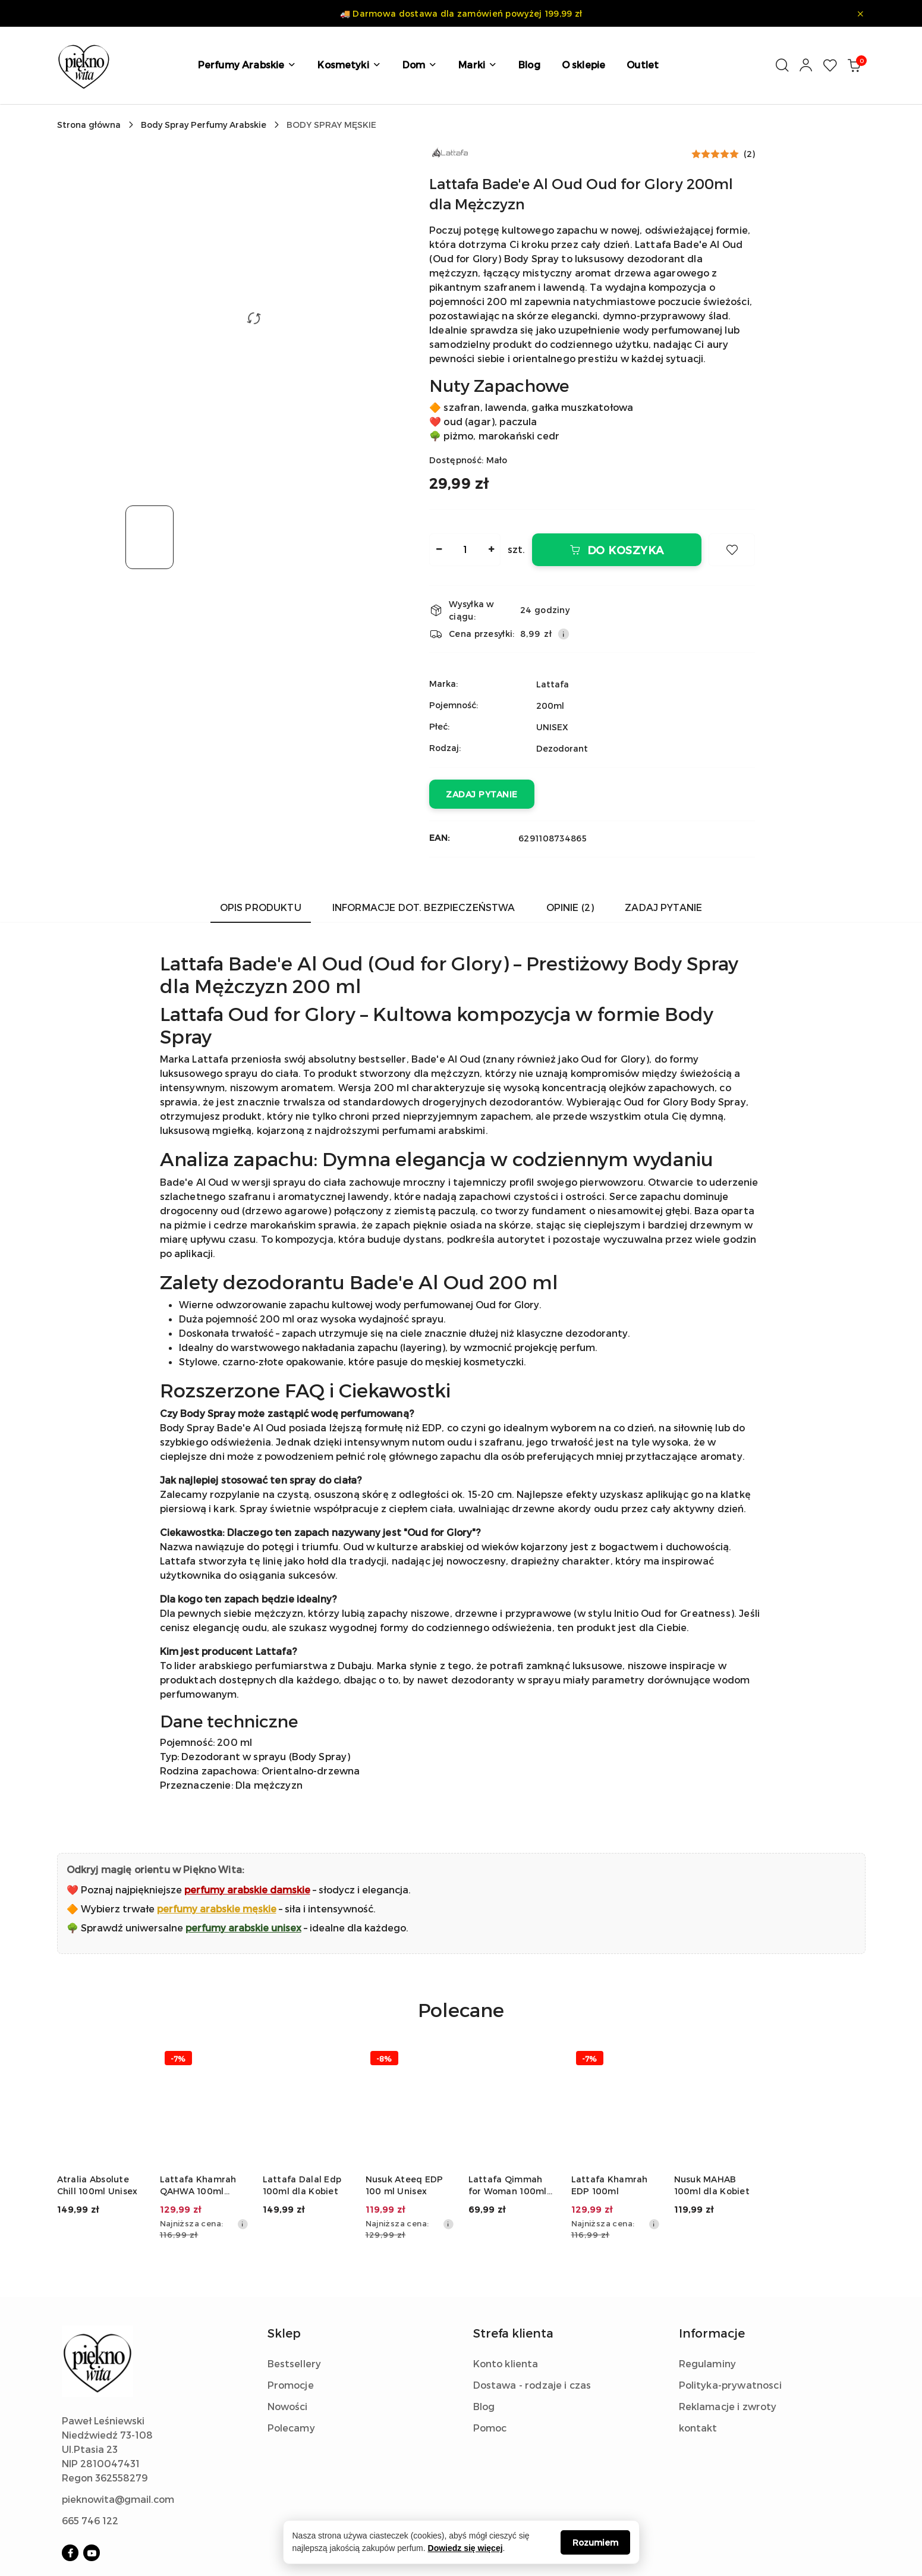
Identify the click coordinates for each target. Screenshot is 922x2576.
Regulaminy (708, 2363)
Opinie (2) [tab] (570, 907)
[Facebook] (70, 2552)
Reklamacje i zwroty (728, 2406)
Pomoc (490, 2427)
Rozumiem (595, 2542)
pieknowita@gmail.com (118, 2499)
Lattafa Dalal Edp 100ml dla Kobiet (302, 2185)
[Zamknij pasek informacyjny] (860, 13)
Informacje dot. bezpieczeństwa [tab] (423, 907)
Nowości (288, 2406)
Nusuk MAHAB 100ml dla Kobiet (712, 2185)
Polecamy (291, 2427)
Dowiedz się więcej (465, 2548)
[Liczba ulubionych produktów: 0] (830, 65)
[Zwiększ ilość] (491, 550)
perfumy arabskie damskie (247, 1889)
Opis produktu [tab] (260, 907)
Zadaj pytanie (482, 794)
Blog (484, 2406)
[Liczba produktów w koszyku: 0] (854, 65)
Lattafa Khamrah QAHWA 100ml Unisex (198, 2185)
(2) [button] (749, 154)
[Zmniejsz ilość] (439, 550)
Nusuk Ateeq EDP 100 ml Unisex (404, 2185)
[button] (247, 65)
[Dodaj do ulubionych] (732, 549)
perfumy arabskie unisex (243, 1927)
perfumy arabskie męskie (216, 1908)
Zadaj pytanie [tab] (663, 907)
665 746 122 (90, 2520)
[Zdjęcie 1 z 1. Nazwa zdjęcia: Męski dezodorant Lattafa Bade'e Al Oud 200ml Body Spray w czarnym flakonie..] (149, 537)
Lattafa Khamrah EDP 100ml (609, 2185)
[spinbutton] (465, 550)
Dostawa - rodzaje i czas (532, 2384)
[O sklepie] (583, 65)
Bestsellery (295, 2363)
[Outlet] (642, 65)
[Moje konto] (806, 65)
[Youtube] (91, 2552)
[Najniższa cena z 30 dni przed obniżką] (242, 2224)
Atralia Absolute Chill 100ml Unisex (97, 2185)
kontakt (698, 2427)
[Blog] (529, 65)
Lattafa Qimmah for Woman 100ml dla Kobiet (507, 2185)
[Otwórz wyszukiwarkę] (782, 65)
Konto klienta (506, 2363)
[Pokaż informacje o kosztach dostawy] (563, 633)
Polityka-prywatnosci (730, 2384)
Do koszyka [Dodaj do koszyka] (616, 550)
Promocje (291, 2384)
